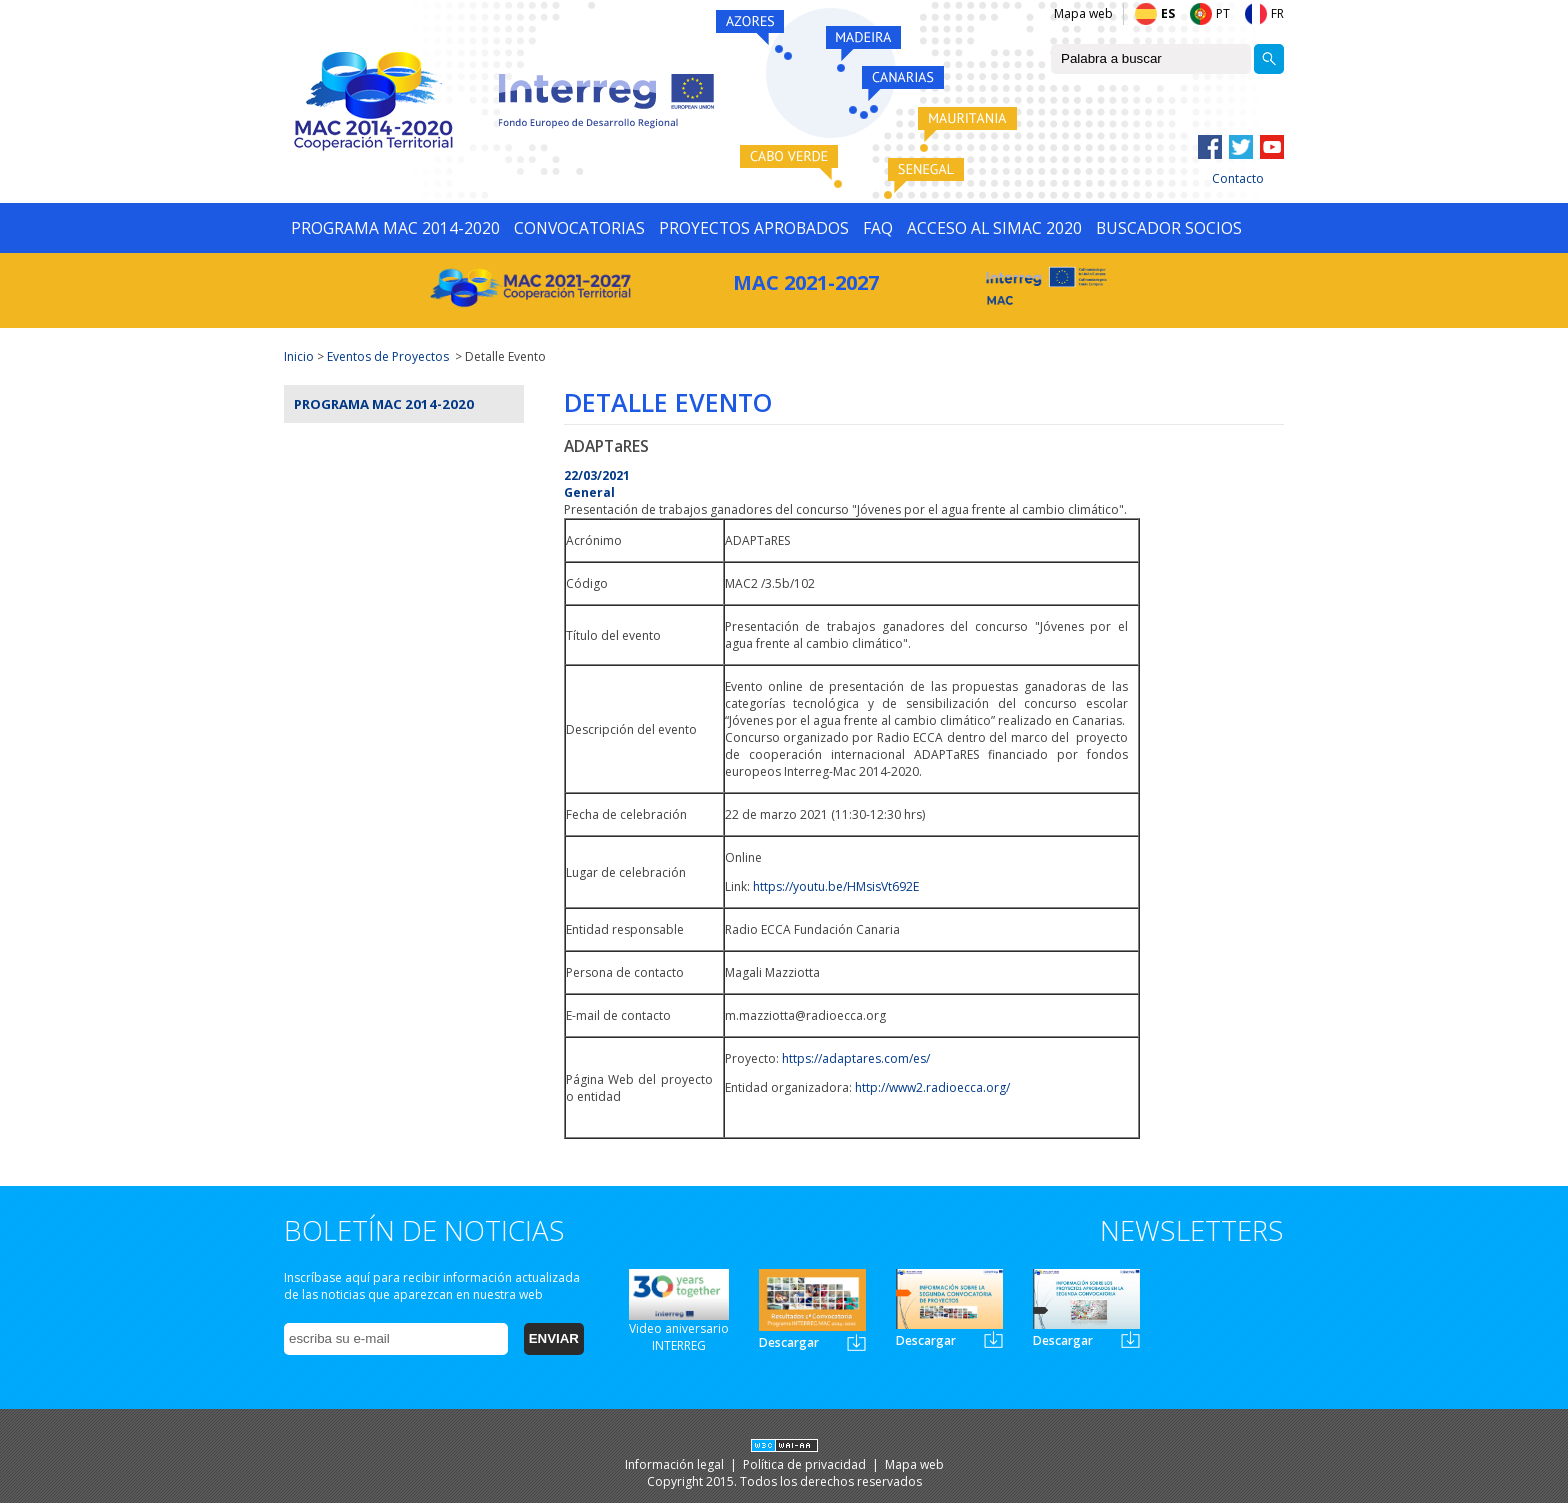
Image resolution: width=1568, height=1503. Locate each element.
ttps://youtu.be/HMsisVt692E (839, 886)
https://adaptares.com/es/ (856, 1058)
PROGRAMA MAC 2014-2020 (395, 228)
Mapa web (1083, 13)
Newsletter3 (1130, 1339)
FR (1277, 13)
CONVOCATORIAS (579, 228)
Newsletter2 (993, 1339)
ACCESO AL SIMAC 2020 (994, 228)
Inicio (299, 356)
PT (1223, 13)
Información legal (676, 1464)
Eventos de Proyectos (388, 356)
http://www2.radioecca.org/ (932, 1087)
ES (1168, 13)
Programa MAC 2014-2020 (384, 404)
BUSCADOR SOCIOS (1169, 228)
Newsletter (856, 1342)
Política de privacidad (806, 1464)
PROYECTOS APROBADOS (754, 228)
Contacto (1238, 178)
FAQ (878, 228)
